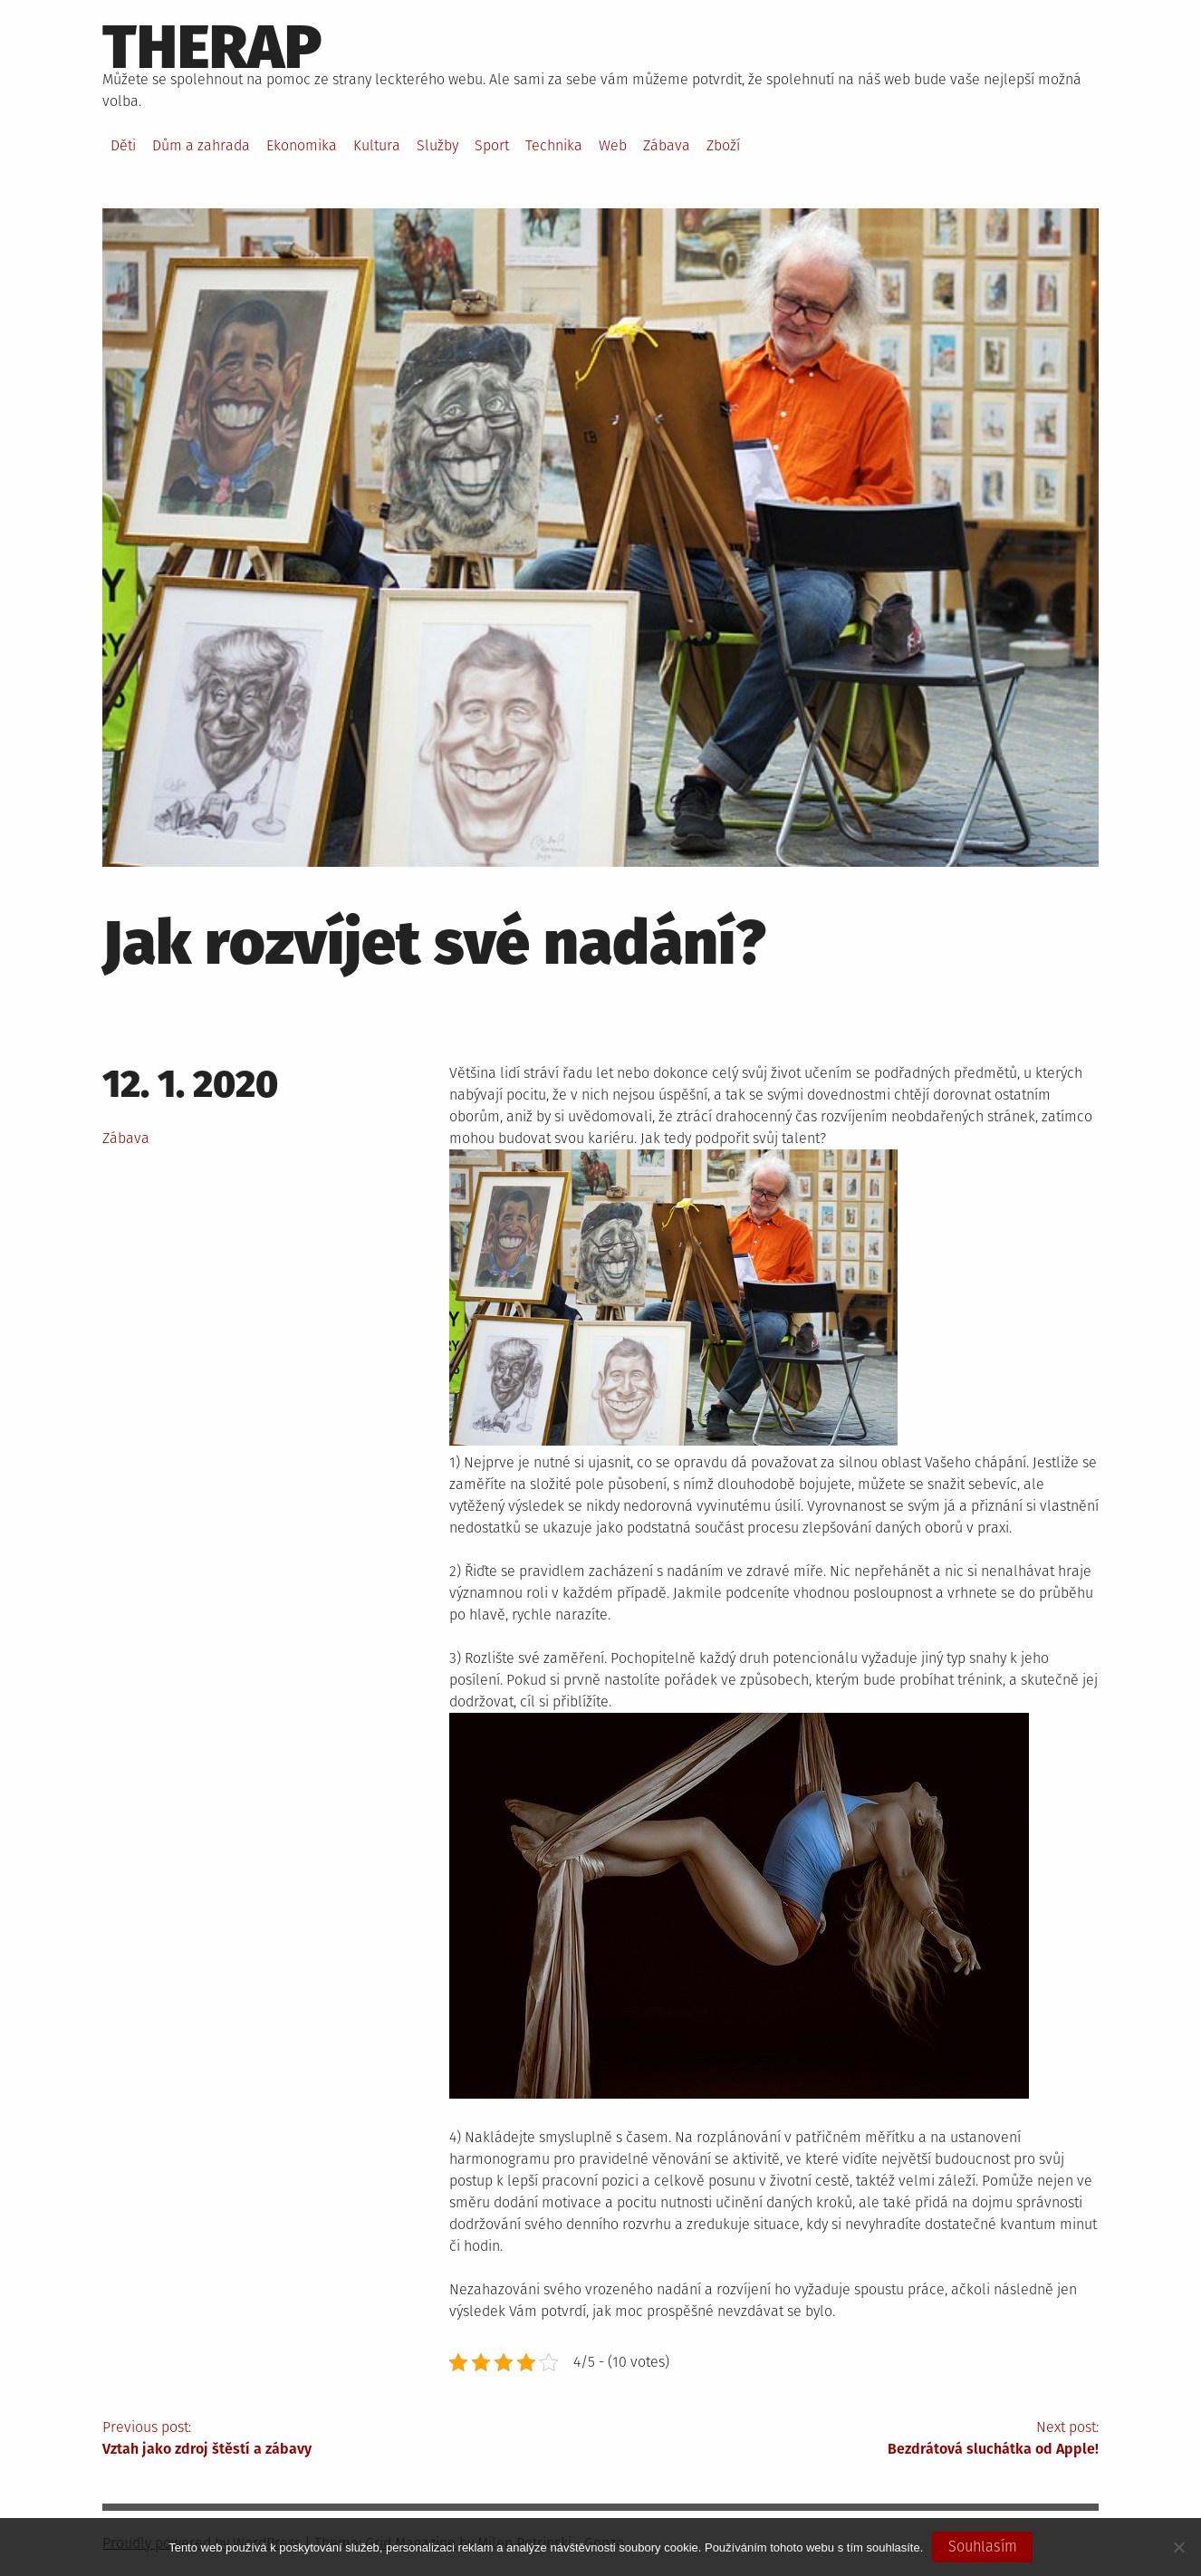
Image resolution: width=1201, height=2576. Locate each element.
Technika (553, 145)
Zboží (723, 145)
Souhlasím (982, 2546)
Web (613, 145)
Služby (437, 145)
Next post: (849, 2439)
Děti (123, 145)
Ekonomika (301, 145)
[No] (1178, 2547)
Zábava (666, 145)
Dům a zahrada (201, 145)
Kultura (376, 145)
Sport (492, 145)
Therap (212, 47)
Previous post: (351, 2439)
